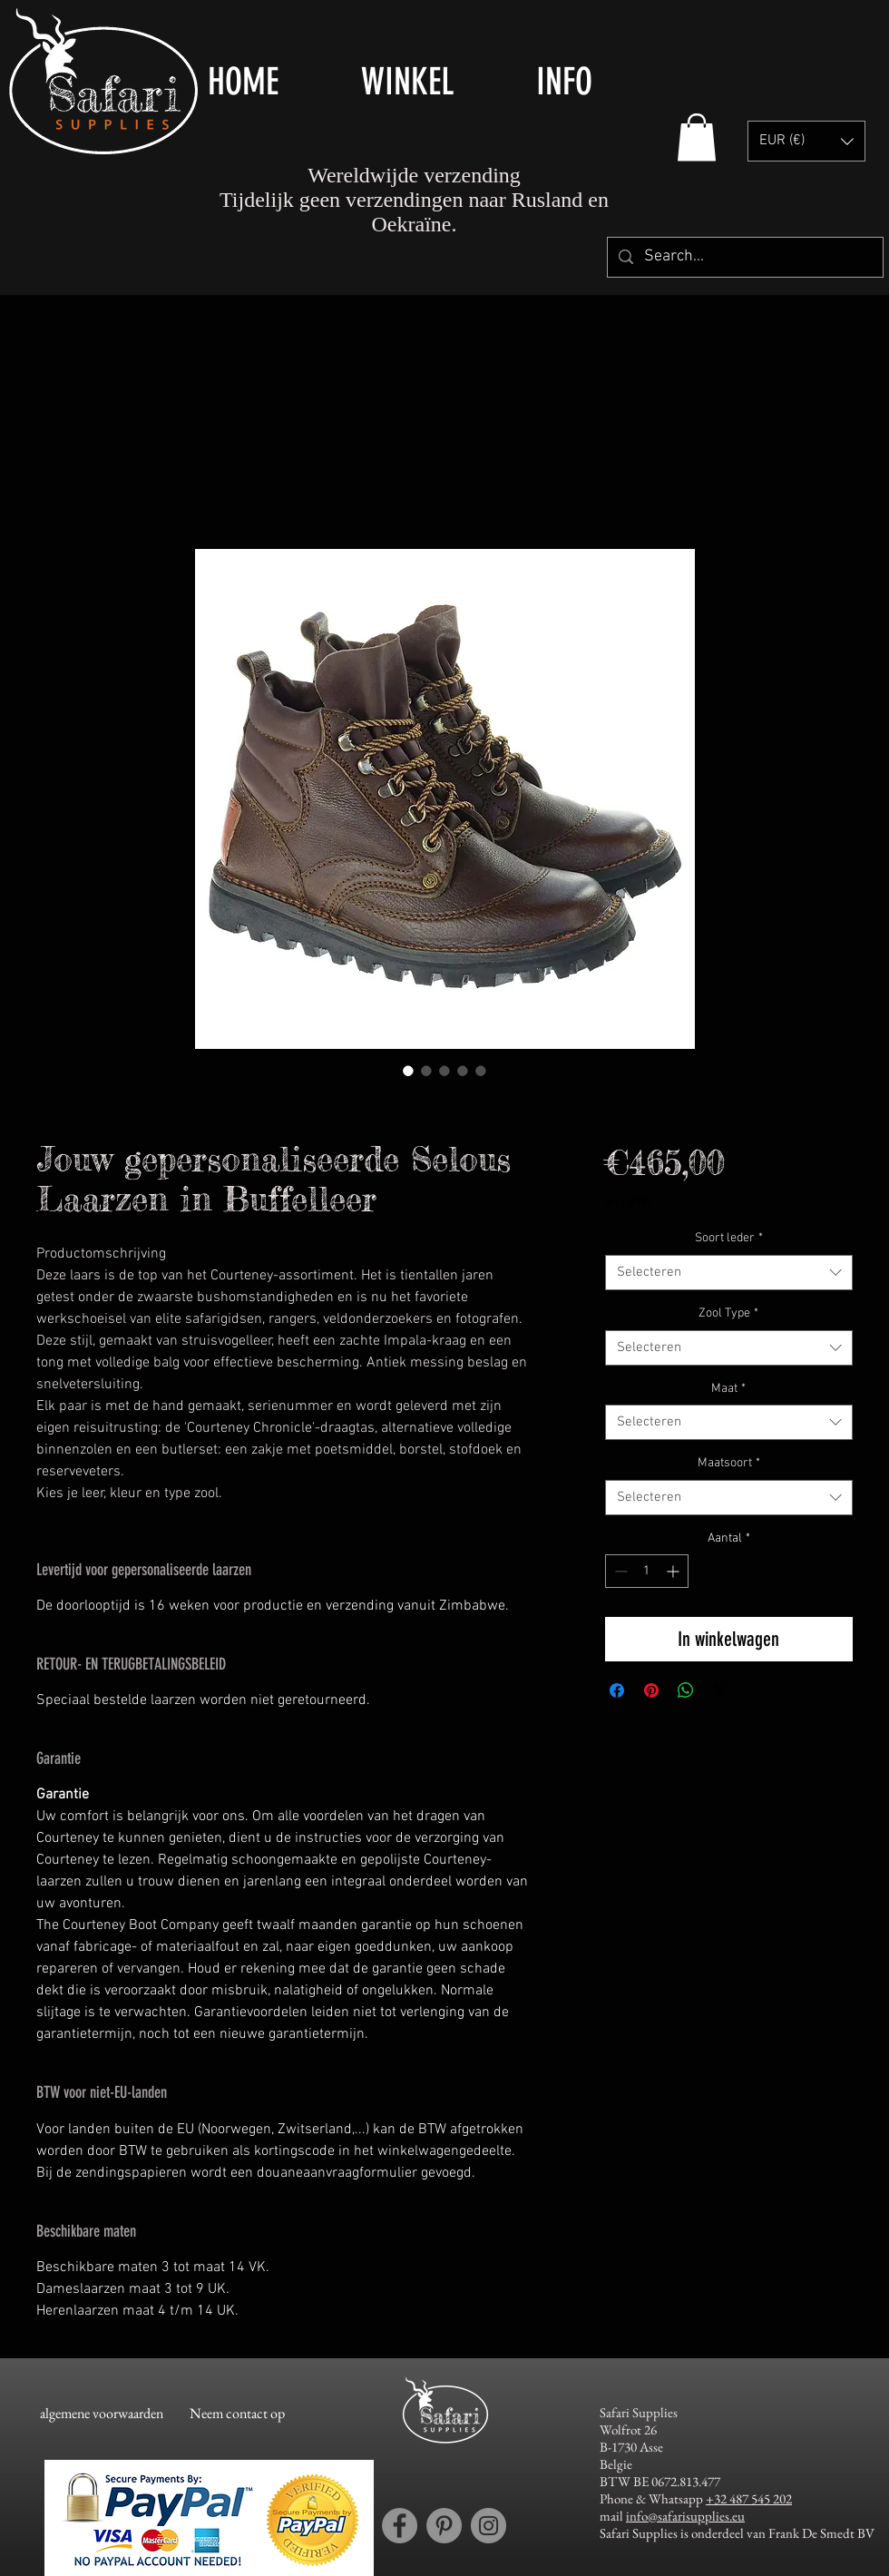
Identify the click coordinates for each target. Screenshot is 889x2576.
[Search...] (744, 257)
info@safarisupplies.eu (685, 2515)
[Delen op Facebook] (617, 1690)
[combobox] (729, 1272)
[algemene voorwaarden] (101, 2414)
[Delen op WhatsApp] (686, 1690)
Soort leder (729, 1238)
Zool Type (728, 1313)
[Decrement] (619, 1571)
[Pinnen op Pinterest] (651, 1690)
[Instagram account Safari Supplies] (488, 2525)
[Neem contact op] (237, 2414)
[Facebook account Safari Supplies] (399, 2525)
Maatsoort (729, 1463)
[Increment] (674, 1571)
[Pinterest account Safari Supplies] (444, 2525)
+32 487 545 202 (749, 2498)
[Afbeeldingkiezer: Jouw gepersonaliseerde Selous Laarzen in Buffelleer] (408, 1071)
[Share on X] (720, 1690)
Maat (728, 1388)
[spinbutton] (646, 1571)
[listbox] (806, 141)
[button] (435, 81)
